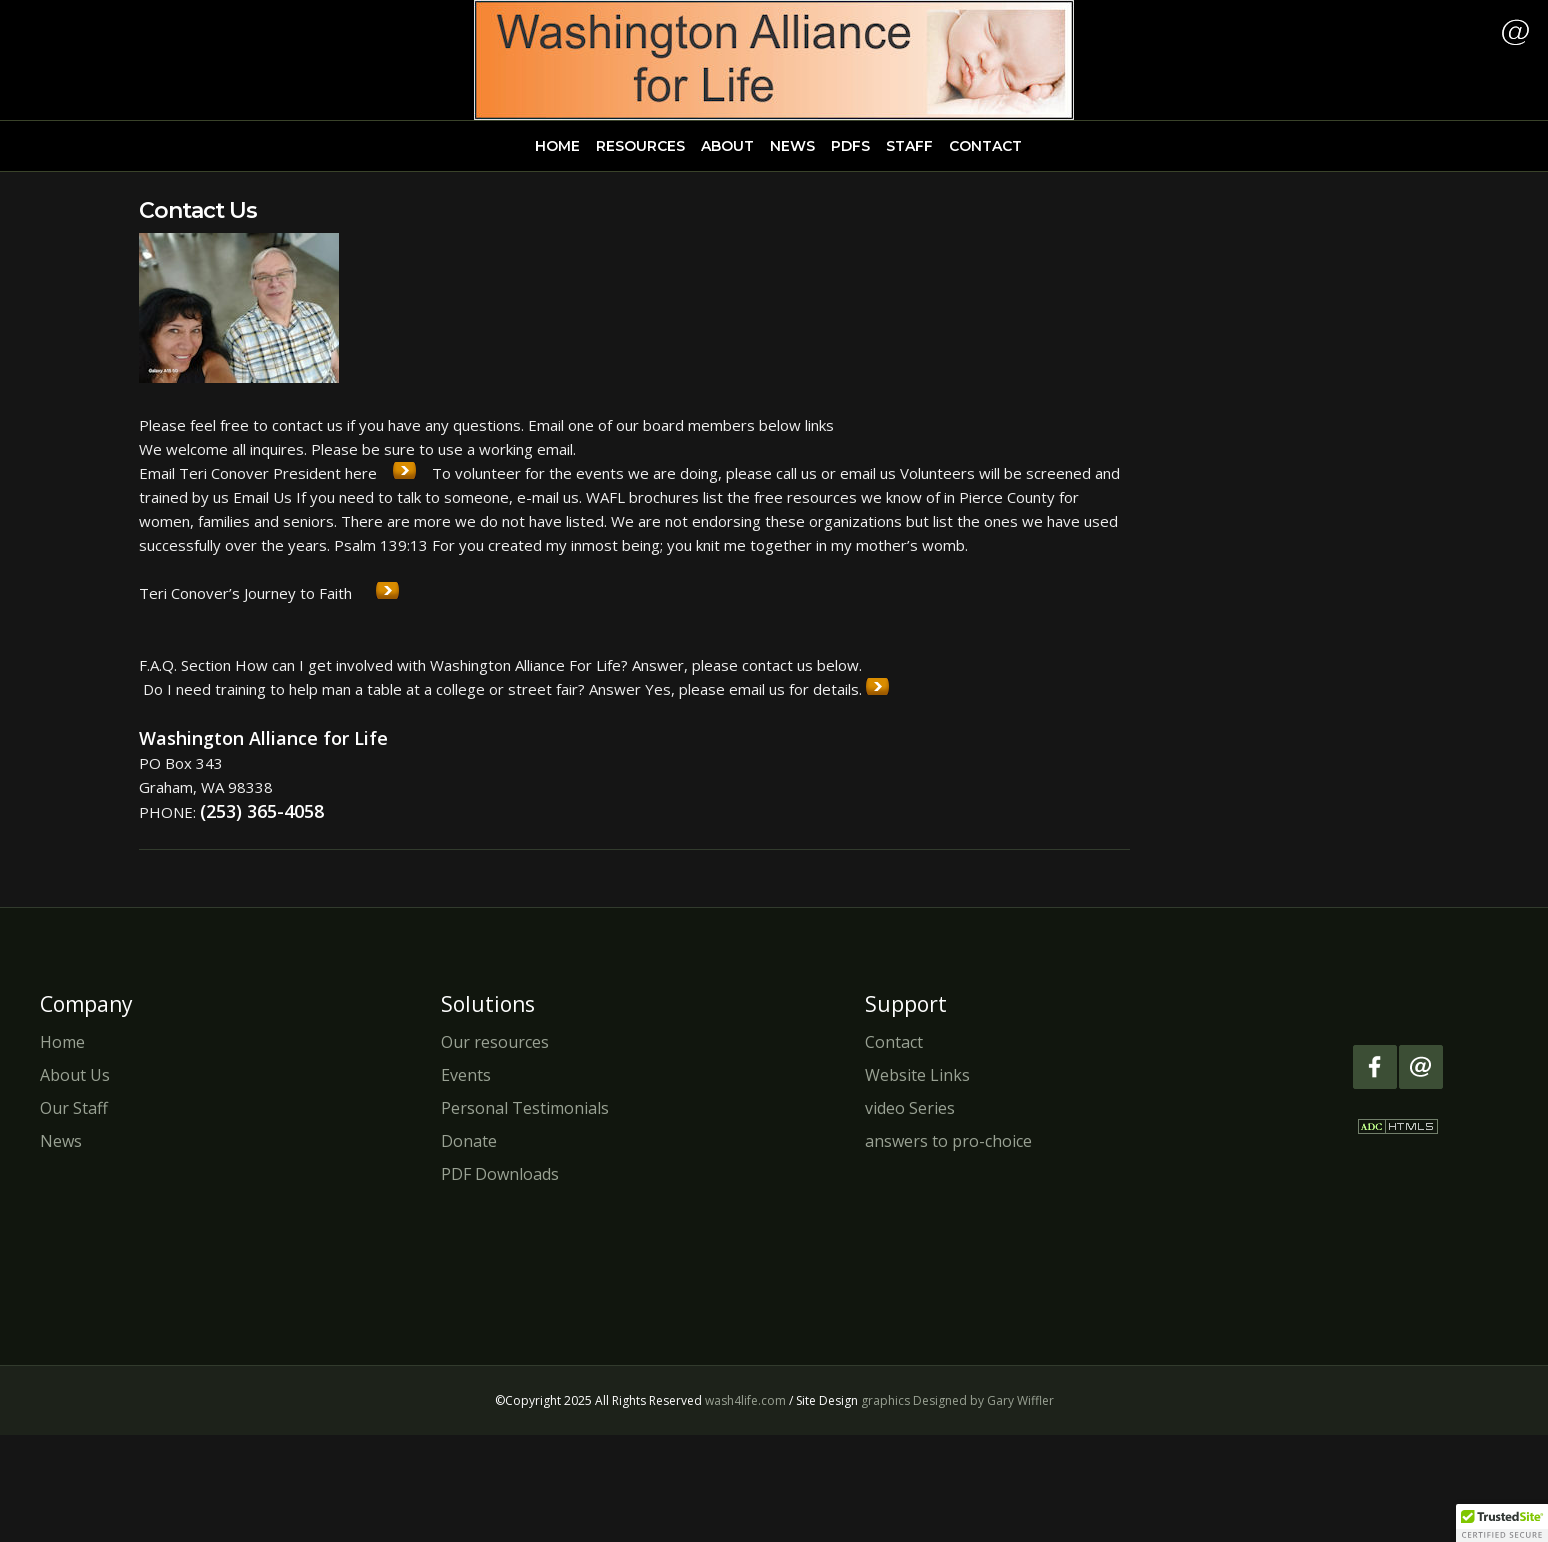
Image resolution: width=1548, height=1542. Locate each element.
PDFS (850, 146)
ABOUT (727, 146)
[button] (1502, 1523)
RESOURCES (640, 146)
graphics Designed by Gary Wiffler (957, 1400)
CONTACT (985, 146)
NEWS (792, 146)
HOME (557, 146)
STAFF (909, 146)
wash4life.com (745, 1400)
